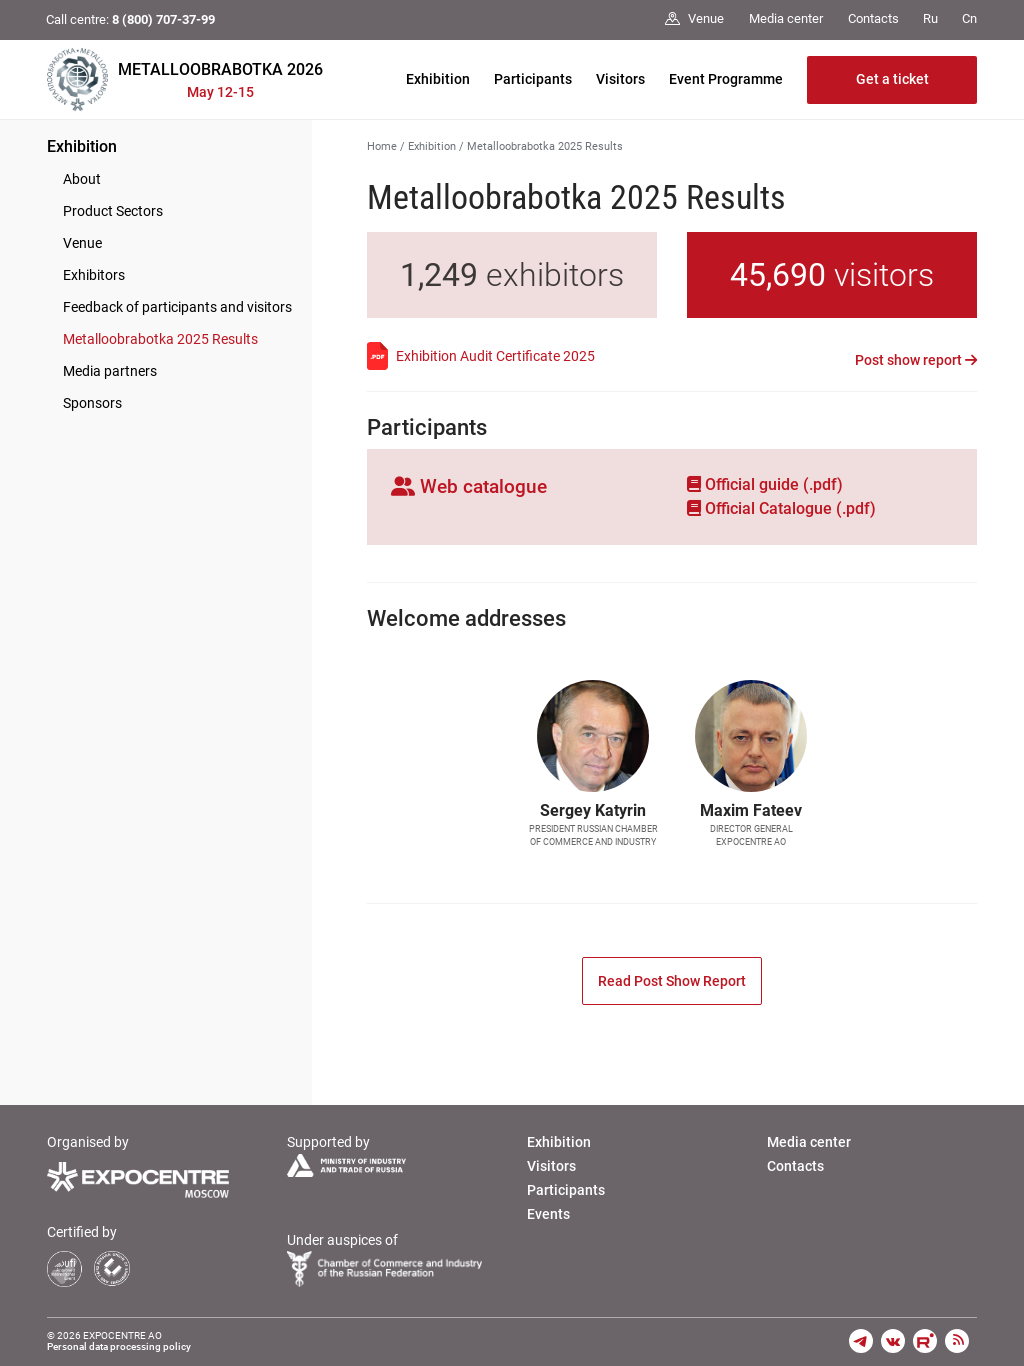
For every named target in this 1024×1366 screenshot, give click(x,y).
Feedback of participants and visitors (177, 307)
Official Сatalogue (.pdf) (781, 508)
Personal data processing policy (119, 1346)
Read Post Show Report (672, 981)
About (82, 179)
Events (548, 1214)
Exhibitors (94, 275)
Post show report (916, 360)
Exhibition (438, 79)
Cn (969, 18)
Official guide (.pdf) (765, 484)
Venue (82, 243)
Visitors (620, 79)
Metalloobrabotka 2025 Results (160, 339)
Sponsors (92, 403)
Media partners (110, 371)
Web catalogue (469, 486)
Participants (533, 79)
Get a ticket (892, 79)
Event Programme (726, 79)
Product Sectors (113, 211)
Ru (930, 18)
